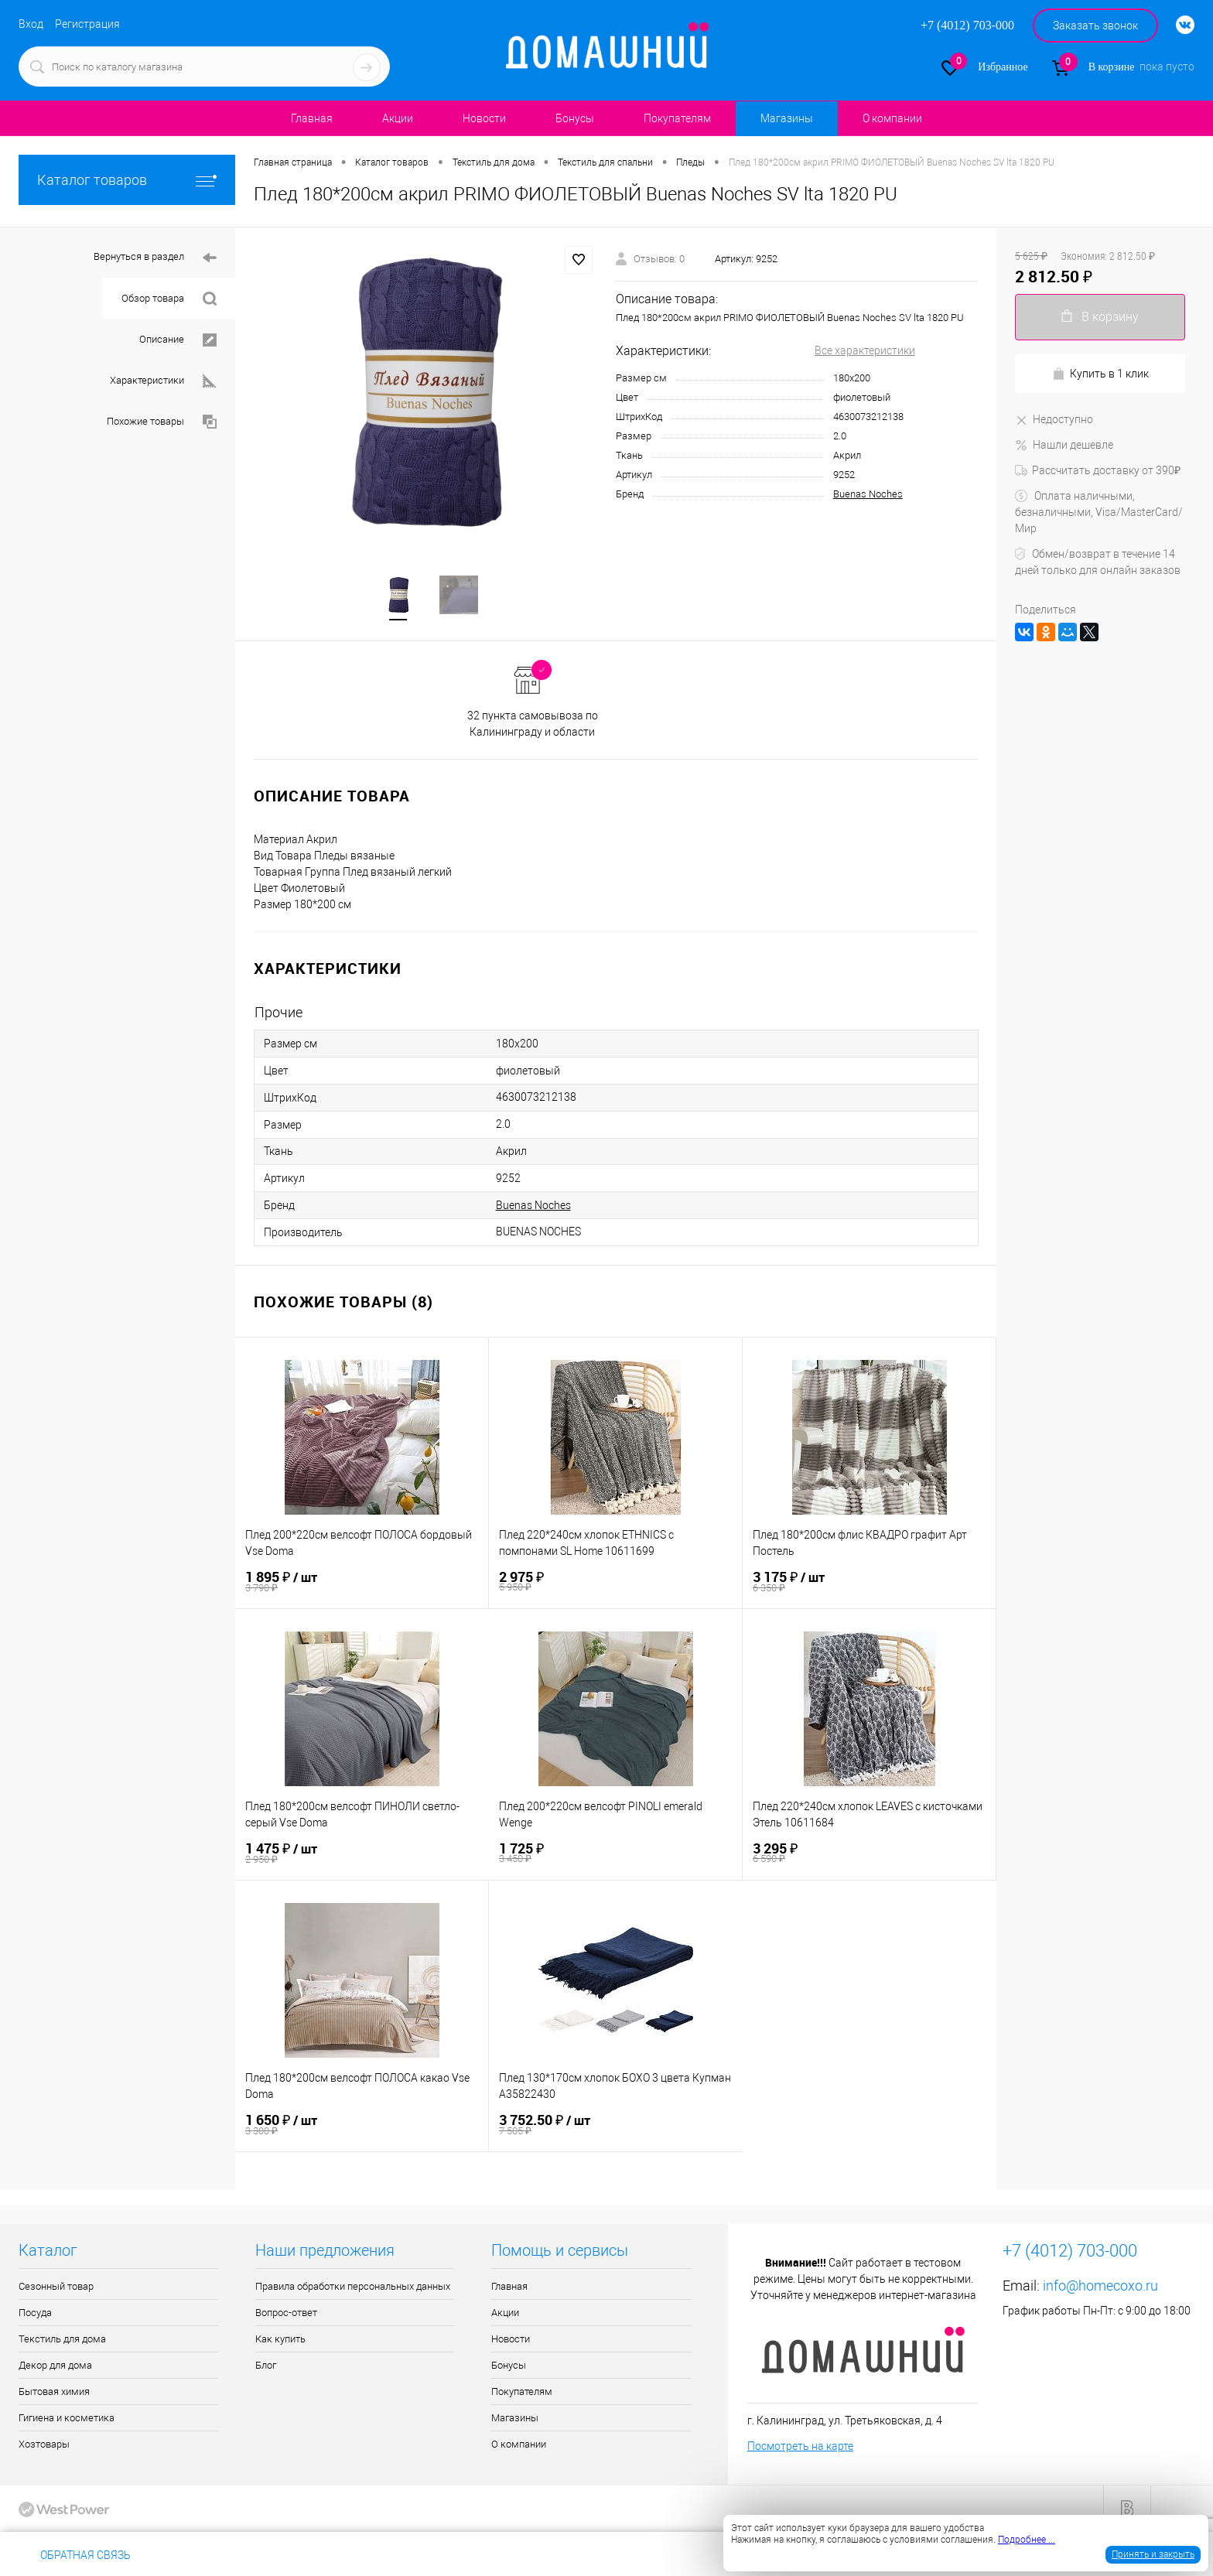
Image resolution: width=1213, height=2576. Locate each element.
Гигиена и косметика (66, 2419)
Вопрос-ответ (286, 2314)
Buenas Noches (868, 494)
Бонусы (574, 118)
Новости (484, 118)
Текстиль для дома (62, 2340)
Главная (312, 118)
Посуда (35, 2314)
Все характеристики (865, 350)
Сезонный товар (56, 2288)
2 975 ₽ (615, 1582)
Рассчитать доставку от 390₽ (1098, 470)
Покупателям (677, 118)
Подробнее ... (1026, 2539)
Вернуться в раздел (155, 258)
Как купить (280, 2340)
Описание (178, 340)
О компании (892, 118)
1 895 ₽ (361, 1583)
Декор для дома (55, 2367)
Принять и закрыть (1153, 2554)
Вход (31, 24)
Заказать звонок (1095, 25)
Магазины (786, 118)
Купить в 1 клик (1100, 374)
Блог (265, 2367)
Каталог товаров (127, 180)
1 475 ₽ (362, 1854)
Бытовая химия (54, 2393)
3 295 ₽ (869, 1854)
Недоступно (1054, 419)
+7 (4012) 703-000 (196, 2555)
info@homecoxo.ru (1100, 2287)
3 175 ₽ (869, 1583)
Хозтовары (44, 2445)
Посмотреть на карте (800, 2447)
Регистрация (87, 24)
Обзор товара (169, 299)
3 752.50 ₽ (616, 2126)
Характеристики (163, 381)
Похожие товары (162, 422)
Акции (397, 118)
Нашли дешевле (1064, 445)
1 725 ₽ (615, 1854)
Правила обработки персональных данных (352, 2288)
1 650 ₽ (361, 2126)
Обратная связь (75, 2555)
